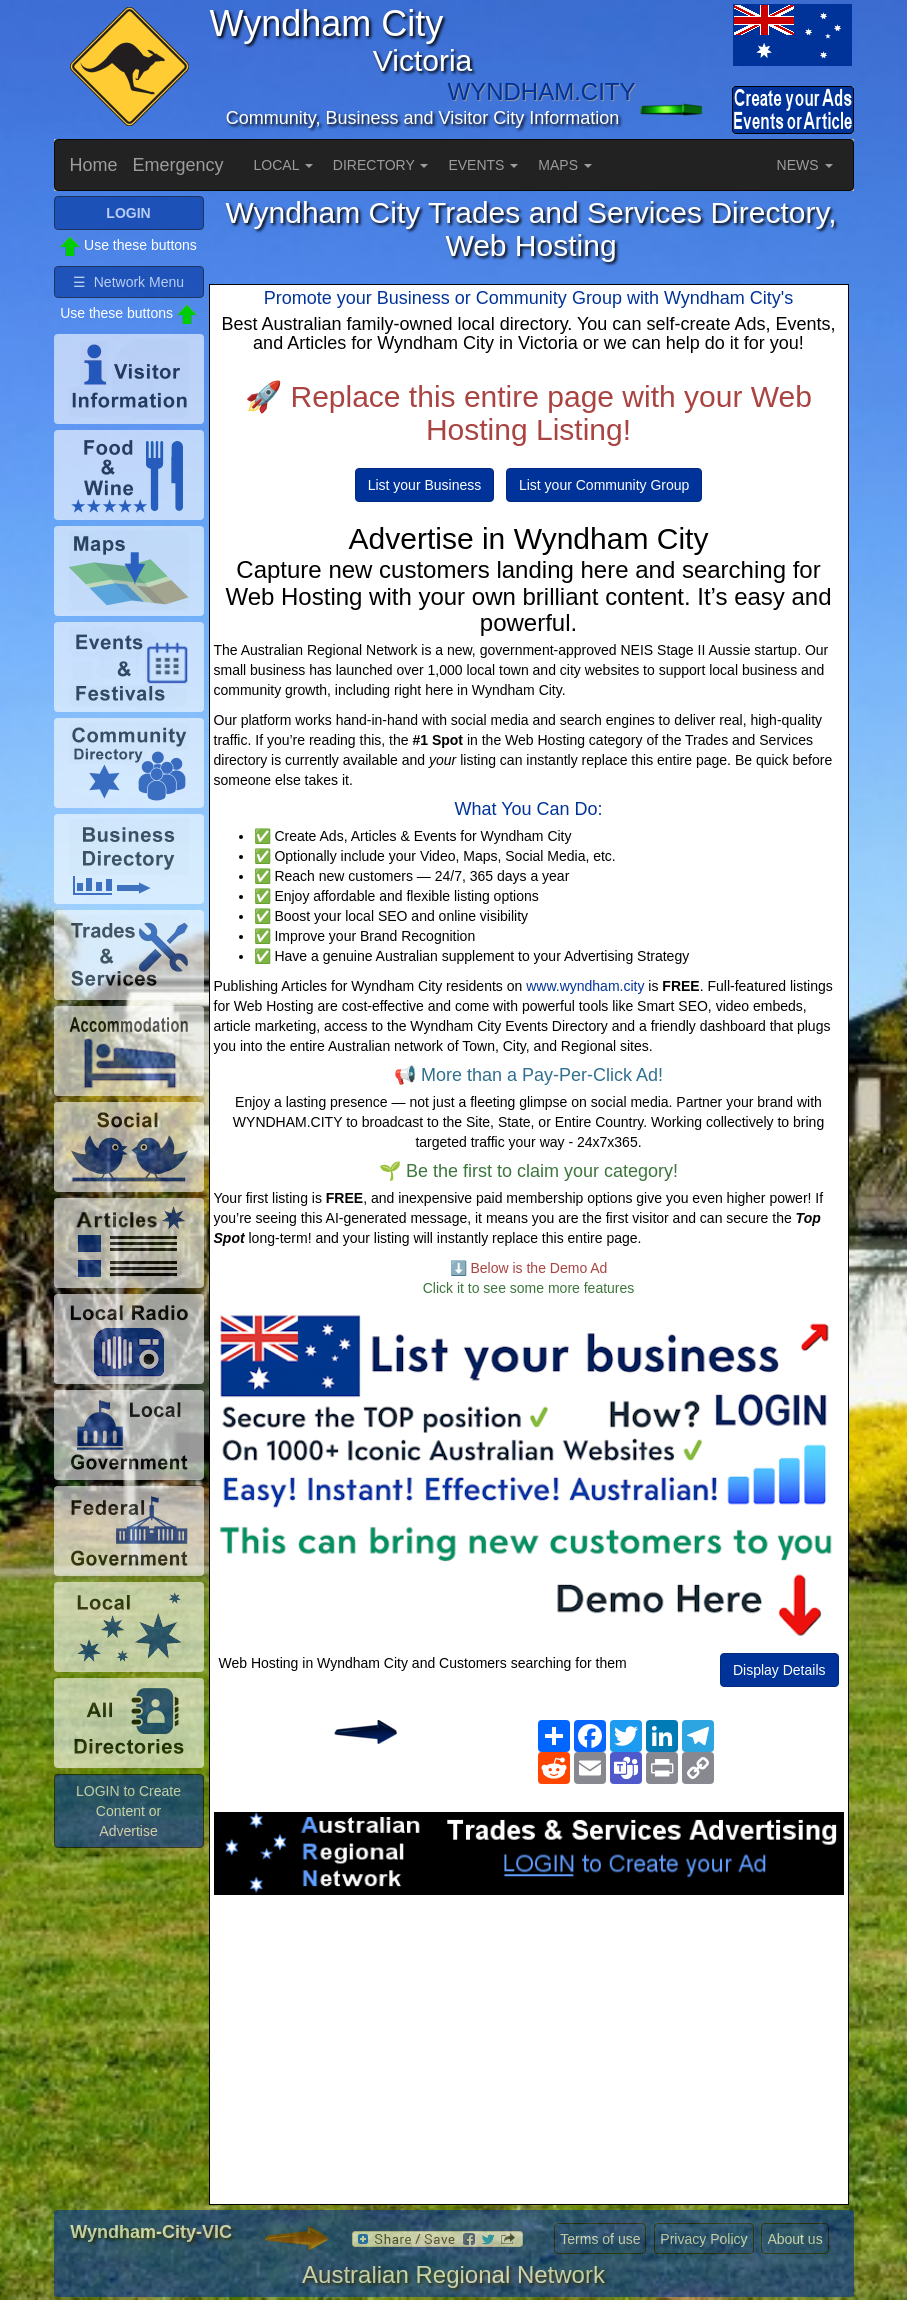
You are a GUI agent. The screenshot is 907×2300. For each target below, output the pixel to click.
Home (94, 165)
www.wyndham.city (585, 986)
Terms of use (600, 2239)
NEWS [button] (805, 165)
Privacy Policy (703, 2239)
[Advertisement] (529, 2055)
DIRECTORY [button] (381, 165)
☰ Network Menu (128, 282)
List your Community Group (604, 485)
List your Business (425, 485)
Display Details (779, 1670)
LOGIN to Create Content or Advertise (128, 1811)
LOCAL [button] (283, 165)
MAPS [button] (565, 165)
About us (794, 2239)
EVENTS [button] (483, 165)
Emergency (178, 165)
